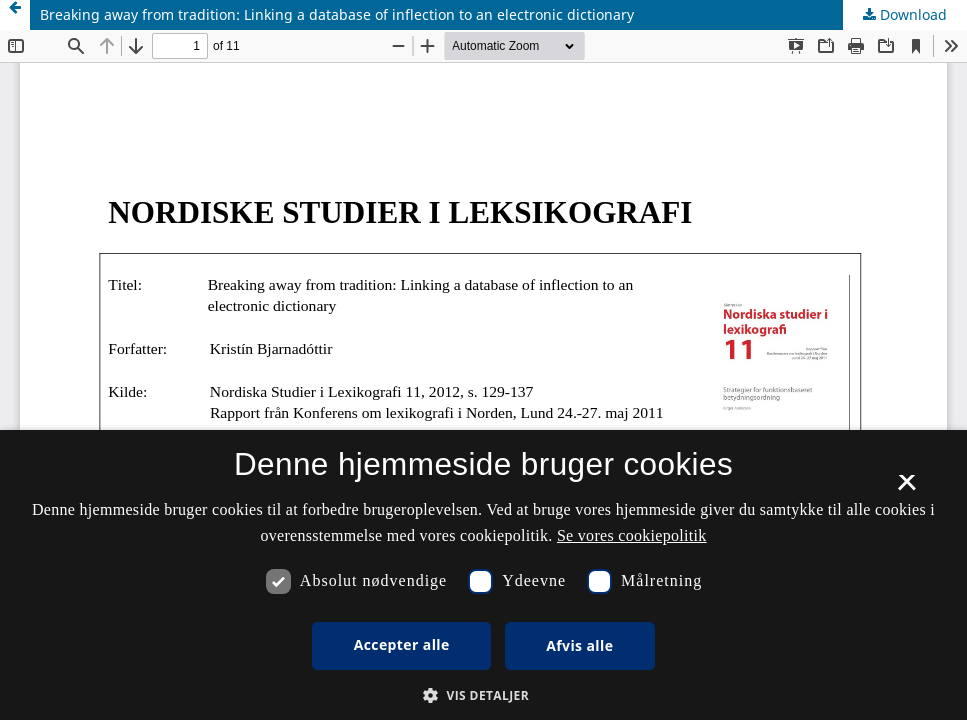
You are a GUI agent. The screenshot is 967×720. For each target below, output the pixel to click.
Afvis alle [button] (579, 645)
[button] (483, 695)
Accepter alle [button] (402, 644)
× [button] (906, 489)
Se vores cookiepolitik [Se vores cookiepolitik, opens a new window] (632, 535)
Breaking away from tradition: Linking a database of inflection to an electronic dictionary (337, 14)
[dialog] (483, 575)
